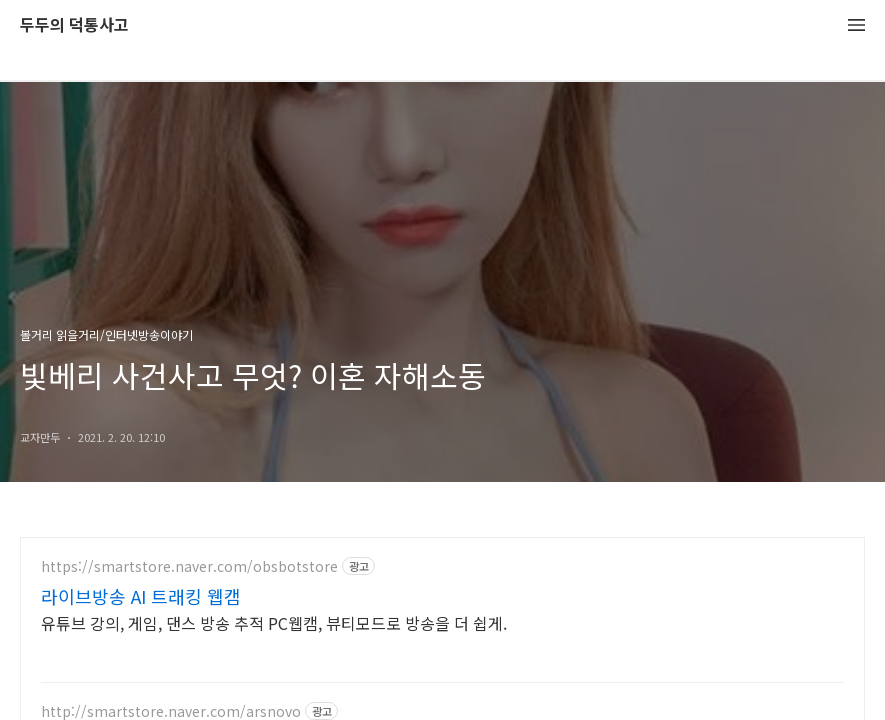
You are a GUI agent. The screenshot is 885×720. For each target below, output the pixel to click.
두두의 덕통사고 (74, 25)
